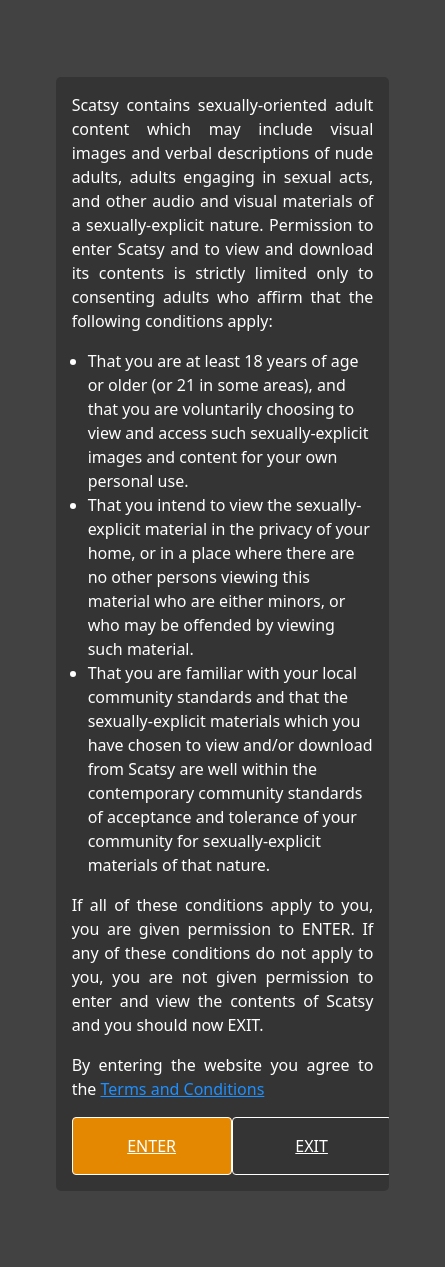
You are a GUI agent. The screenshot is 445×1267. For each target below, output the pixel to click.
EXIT (311, 1146)
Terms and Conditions (182, 1089)
